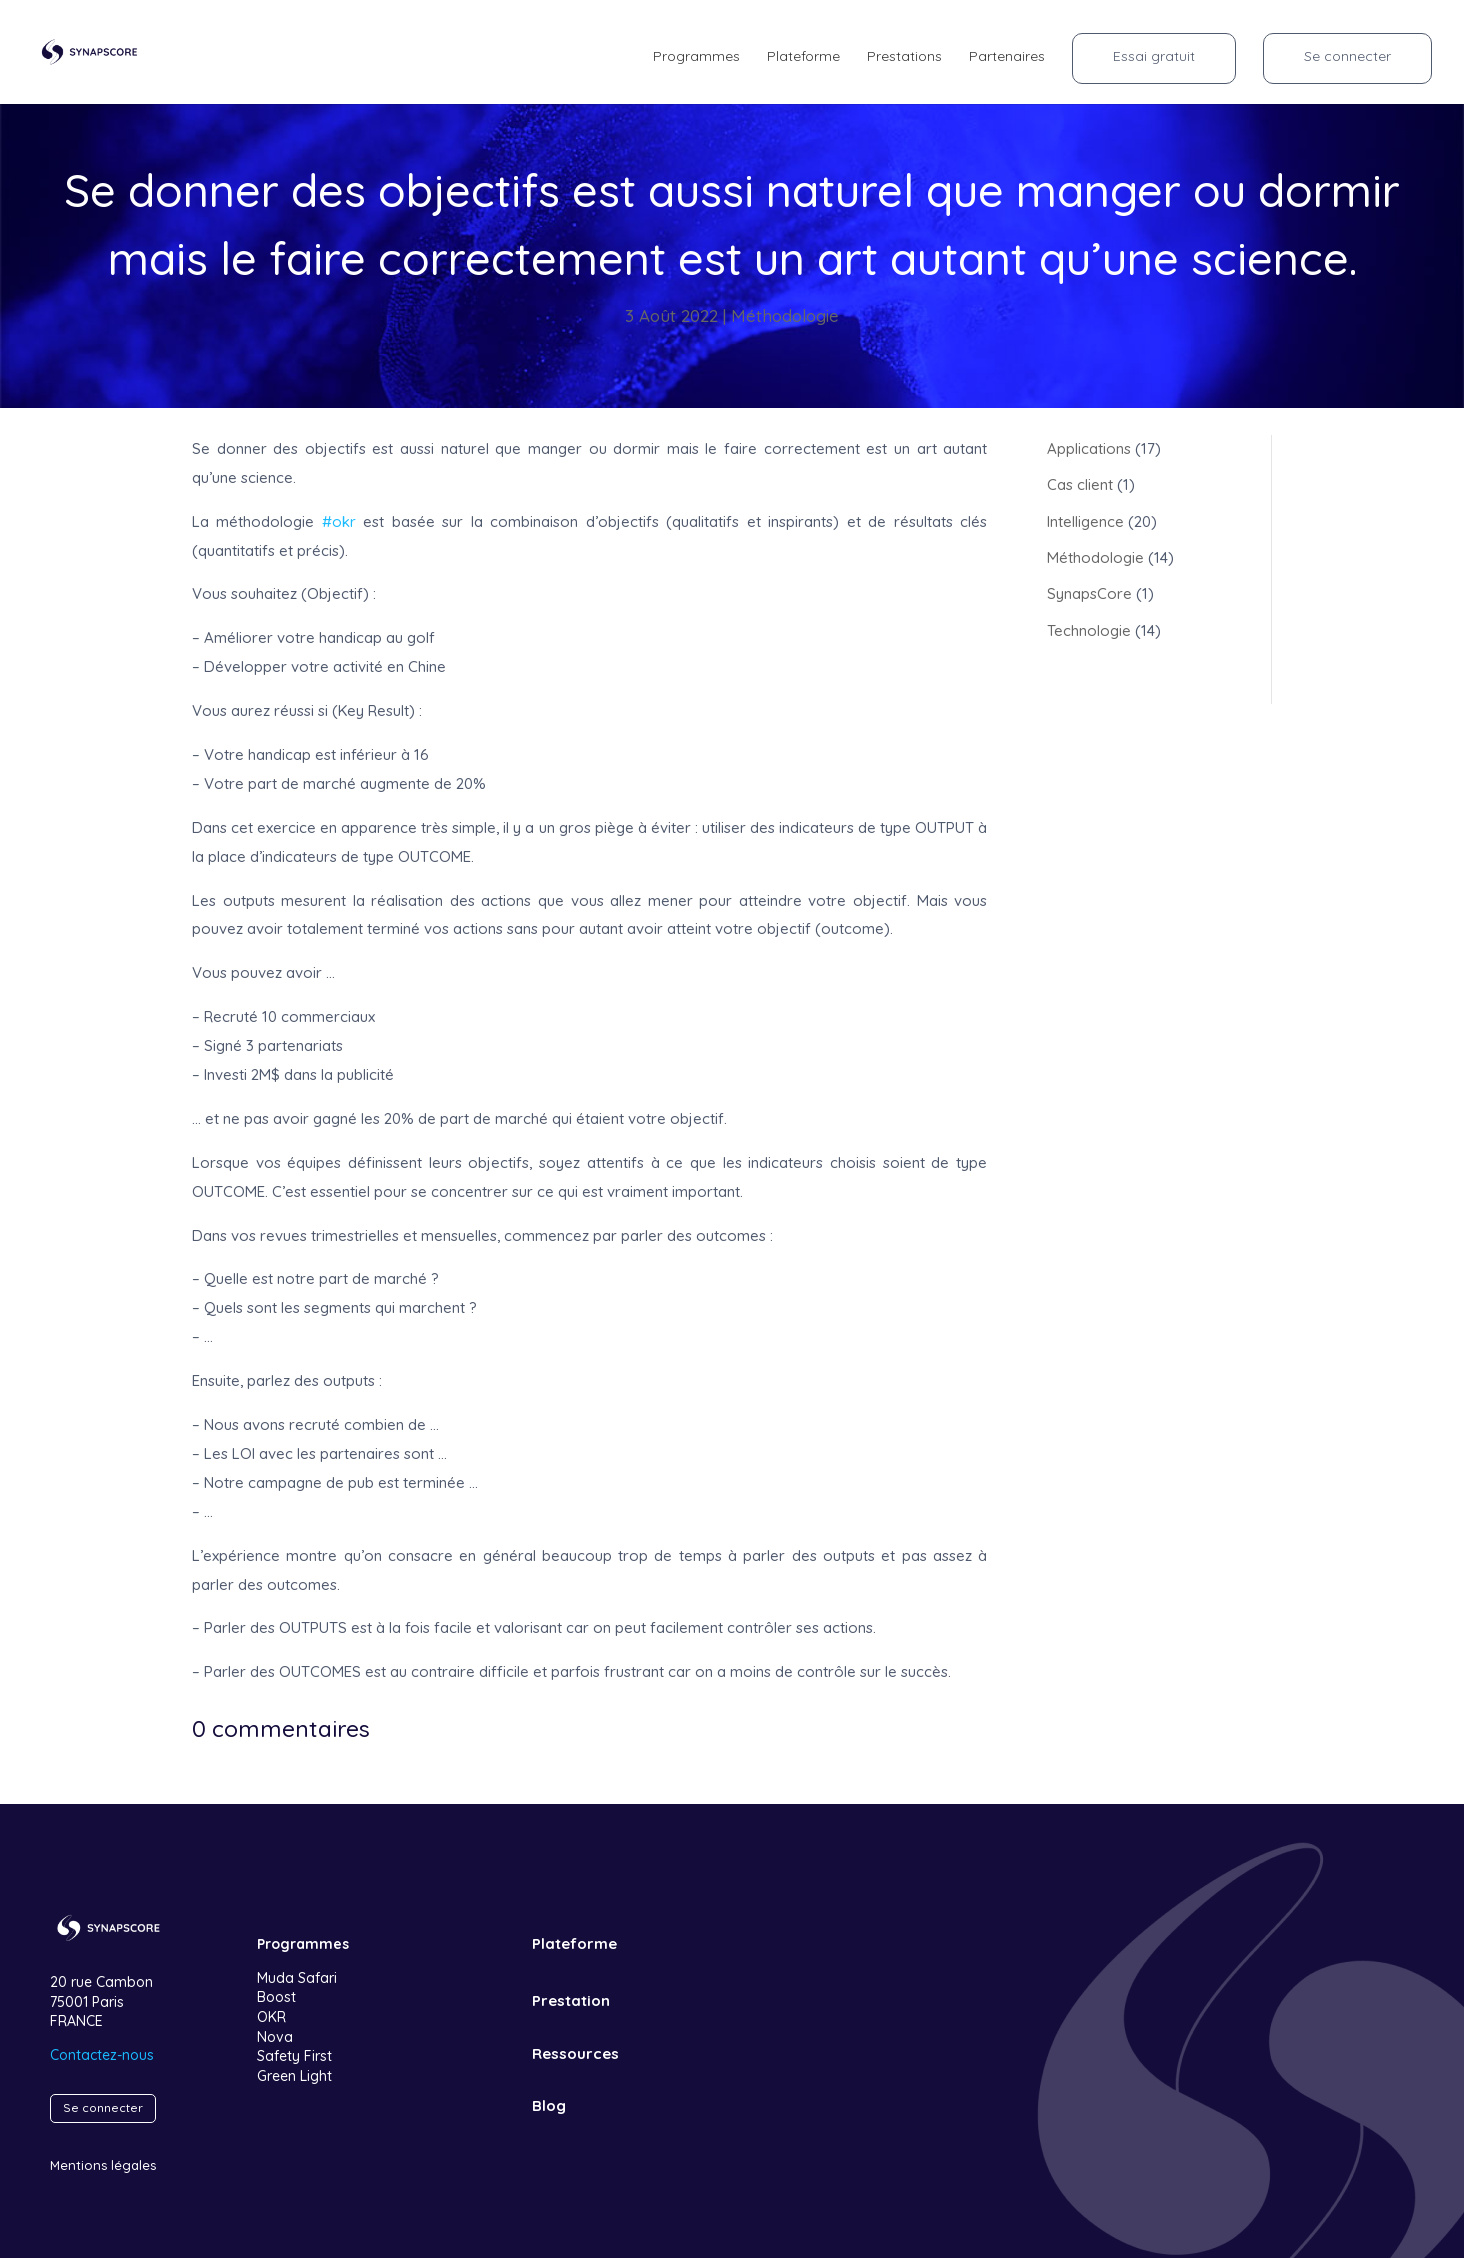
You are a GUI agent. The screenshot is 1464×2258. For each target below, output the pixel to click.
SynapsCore (1089, 593)
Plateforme (803, 57)
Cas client (1080, 484)
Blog (548, 2105)
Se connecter (1347, 56)
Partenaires (1007, 57)
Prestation (570, 2000)
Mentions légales (103, 2165)
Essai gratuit (1154, 56)
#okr (339, 521)
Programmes (696, 57)
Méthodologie (785, 315)
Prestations (904, 57)
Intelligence (1085, 521)
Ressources (574, 2053)
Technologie (1089, 630)
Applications (1089, 448)
